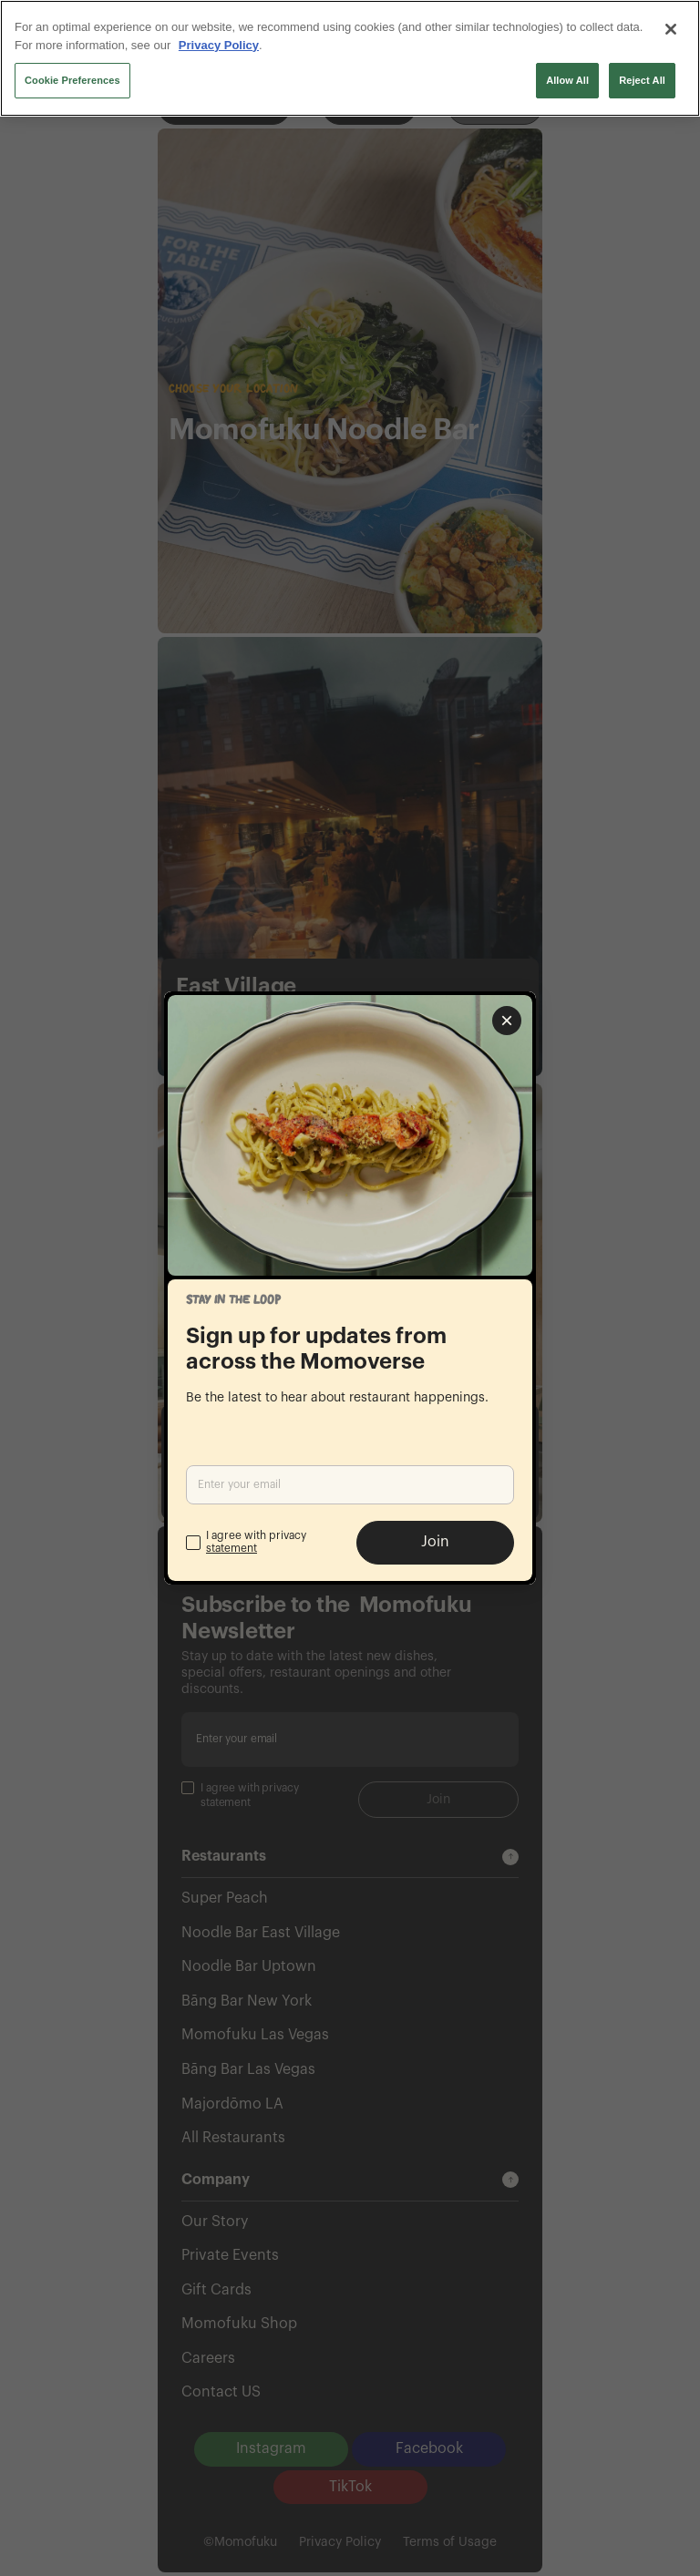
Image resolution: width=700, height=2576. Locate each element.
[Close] (671, 29)
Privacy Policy (219, 45)
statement (231, 1548)
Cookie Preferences (72, 80)
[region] (350, 58)
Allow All (567, 80)
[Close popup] (506, 1020)
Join (435, 1541)
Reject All (642, 80)
